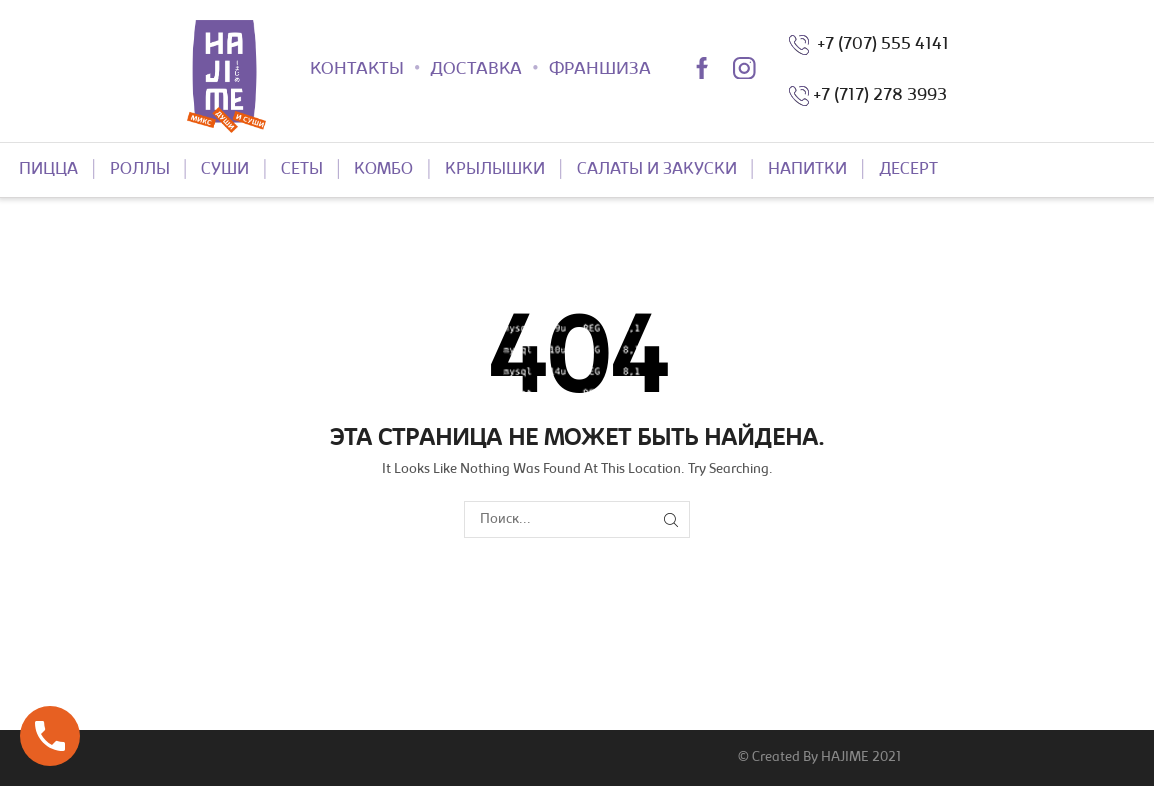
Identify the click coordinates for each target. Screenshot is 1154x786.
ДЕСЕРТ (908, 170)
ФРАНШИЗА (600, 70)
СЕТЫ (302, 170)
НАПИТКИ (807, 170)
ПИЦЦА (48, 170)
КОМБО (383, 170)
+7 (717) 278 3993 (880, 96)
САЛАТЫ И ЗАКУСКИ (657, 170)
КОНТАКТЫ (357, 70)
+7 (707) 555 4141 (879, 45)
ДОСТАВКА (476, 70)
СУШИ (225, 170)
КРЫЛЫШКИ (495, 170)
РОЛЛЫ (140, 170)
